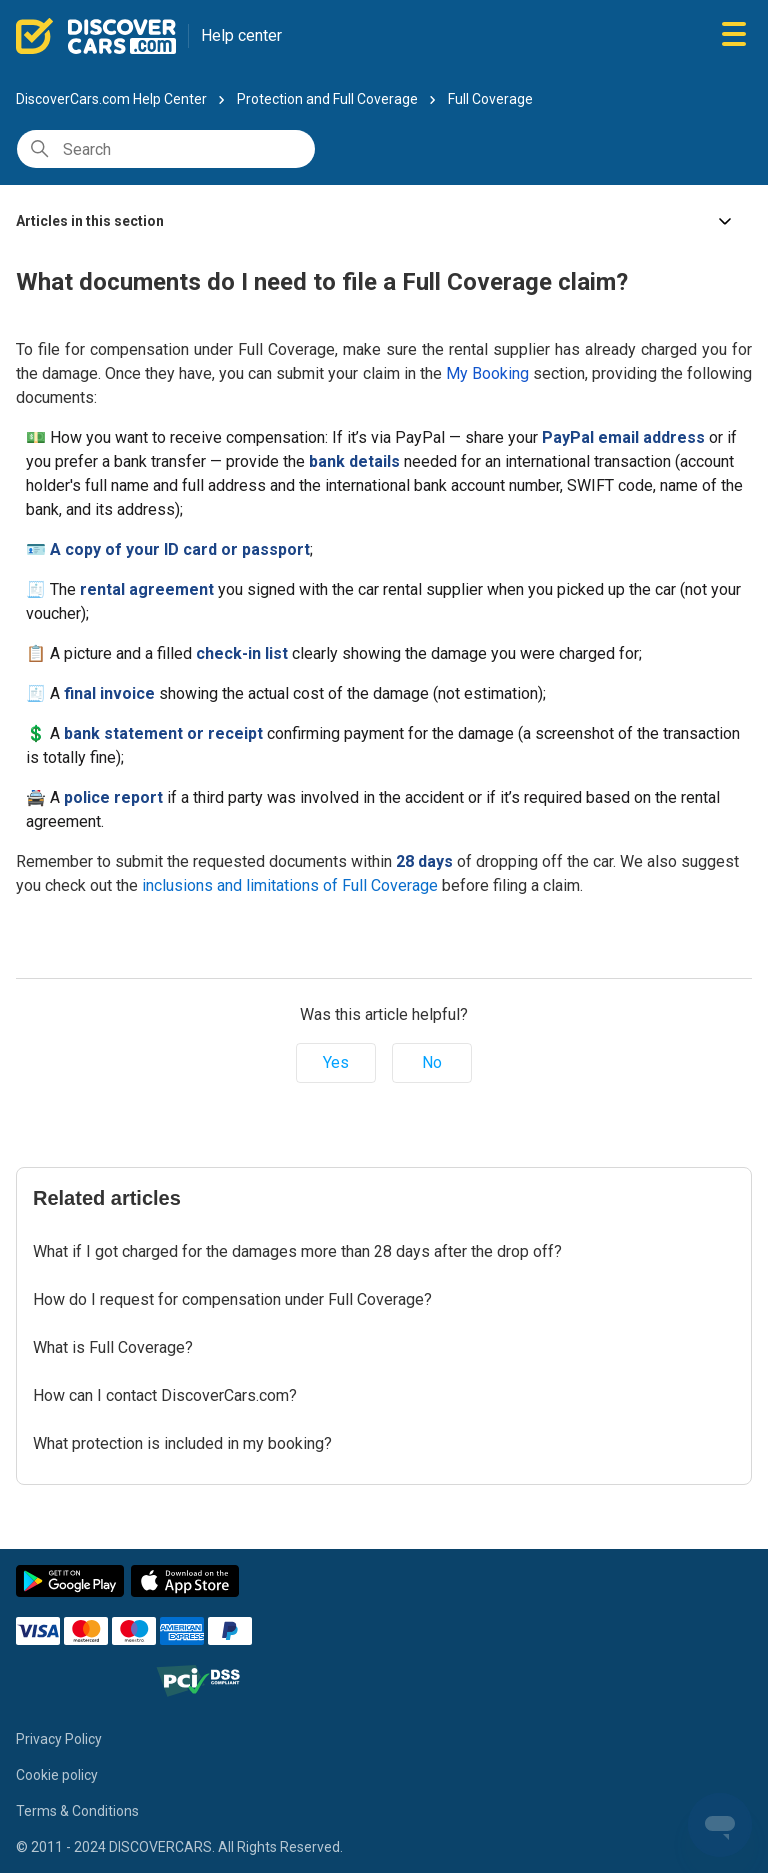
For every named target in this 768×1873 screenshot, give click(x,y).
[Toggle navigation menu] (734, 35)
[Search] (166, 149)
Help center (241, 35)
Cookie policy (57, 1775)
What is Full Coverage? (113, 1347)
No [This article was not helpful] (432, 1062)
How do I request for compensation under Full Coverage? (232, 1299)
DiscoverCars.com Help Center (111, 99)
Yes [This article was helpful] (336, 1062)
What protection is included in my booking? (182, 1443)
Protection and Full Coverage (327, 99)
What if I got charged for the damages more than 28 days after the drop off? (297, 1251)
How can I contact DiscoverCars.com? (165, 1395)
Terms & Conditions (77, 1811)
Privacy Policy (59, 1739)
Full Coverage (490, 99)
